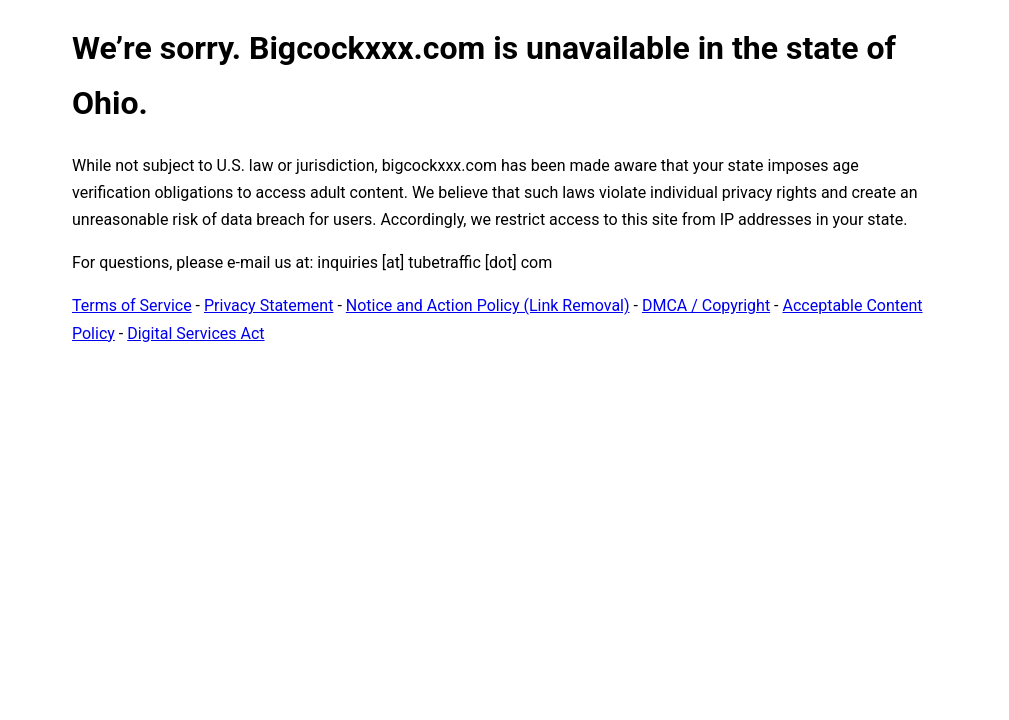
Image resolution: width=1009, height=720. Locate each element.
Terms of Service (132, 305)
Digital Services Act (195, 333)
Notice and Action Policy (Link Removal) (488, 305)
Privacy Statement (268, 305)
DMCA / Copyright (706, 305)
